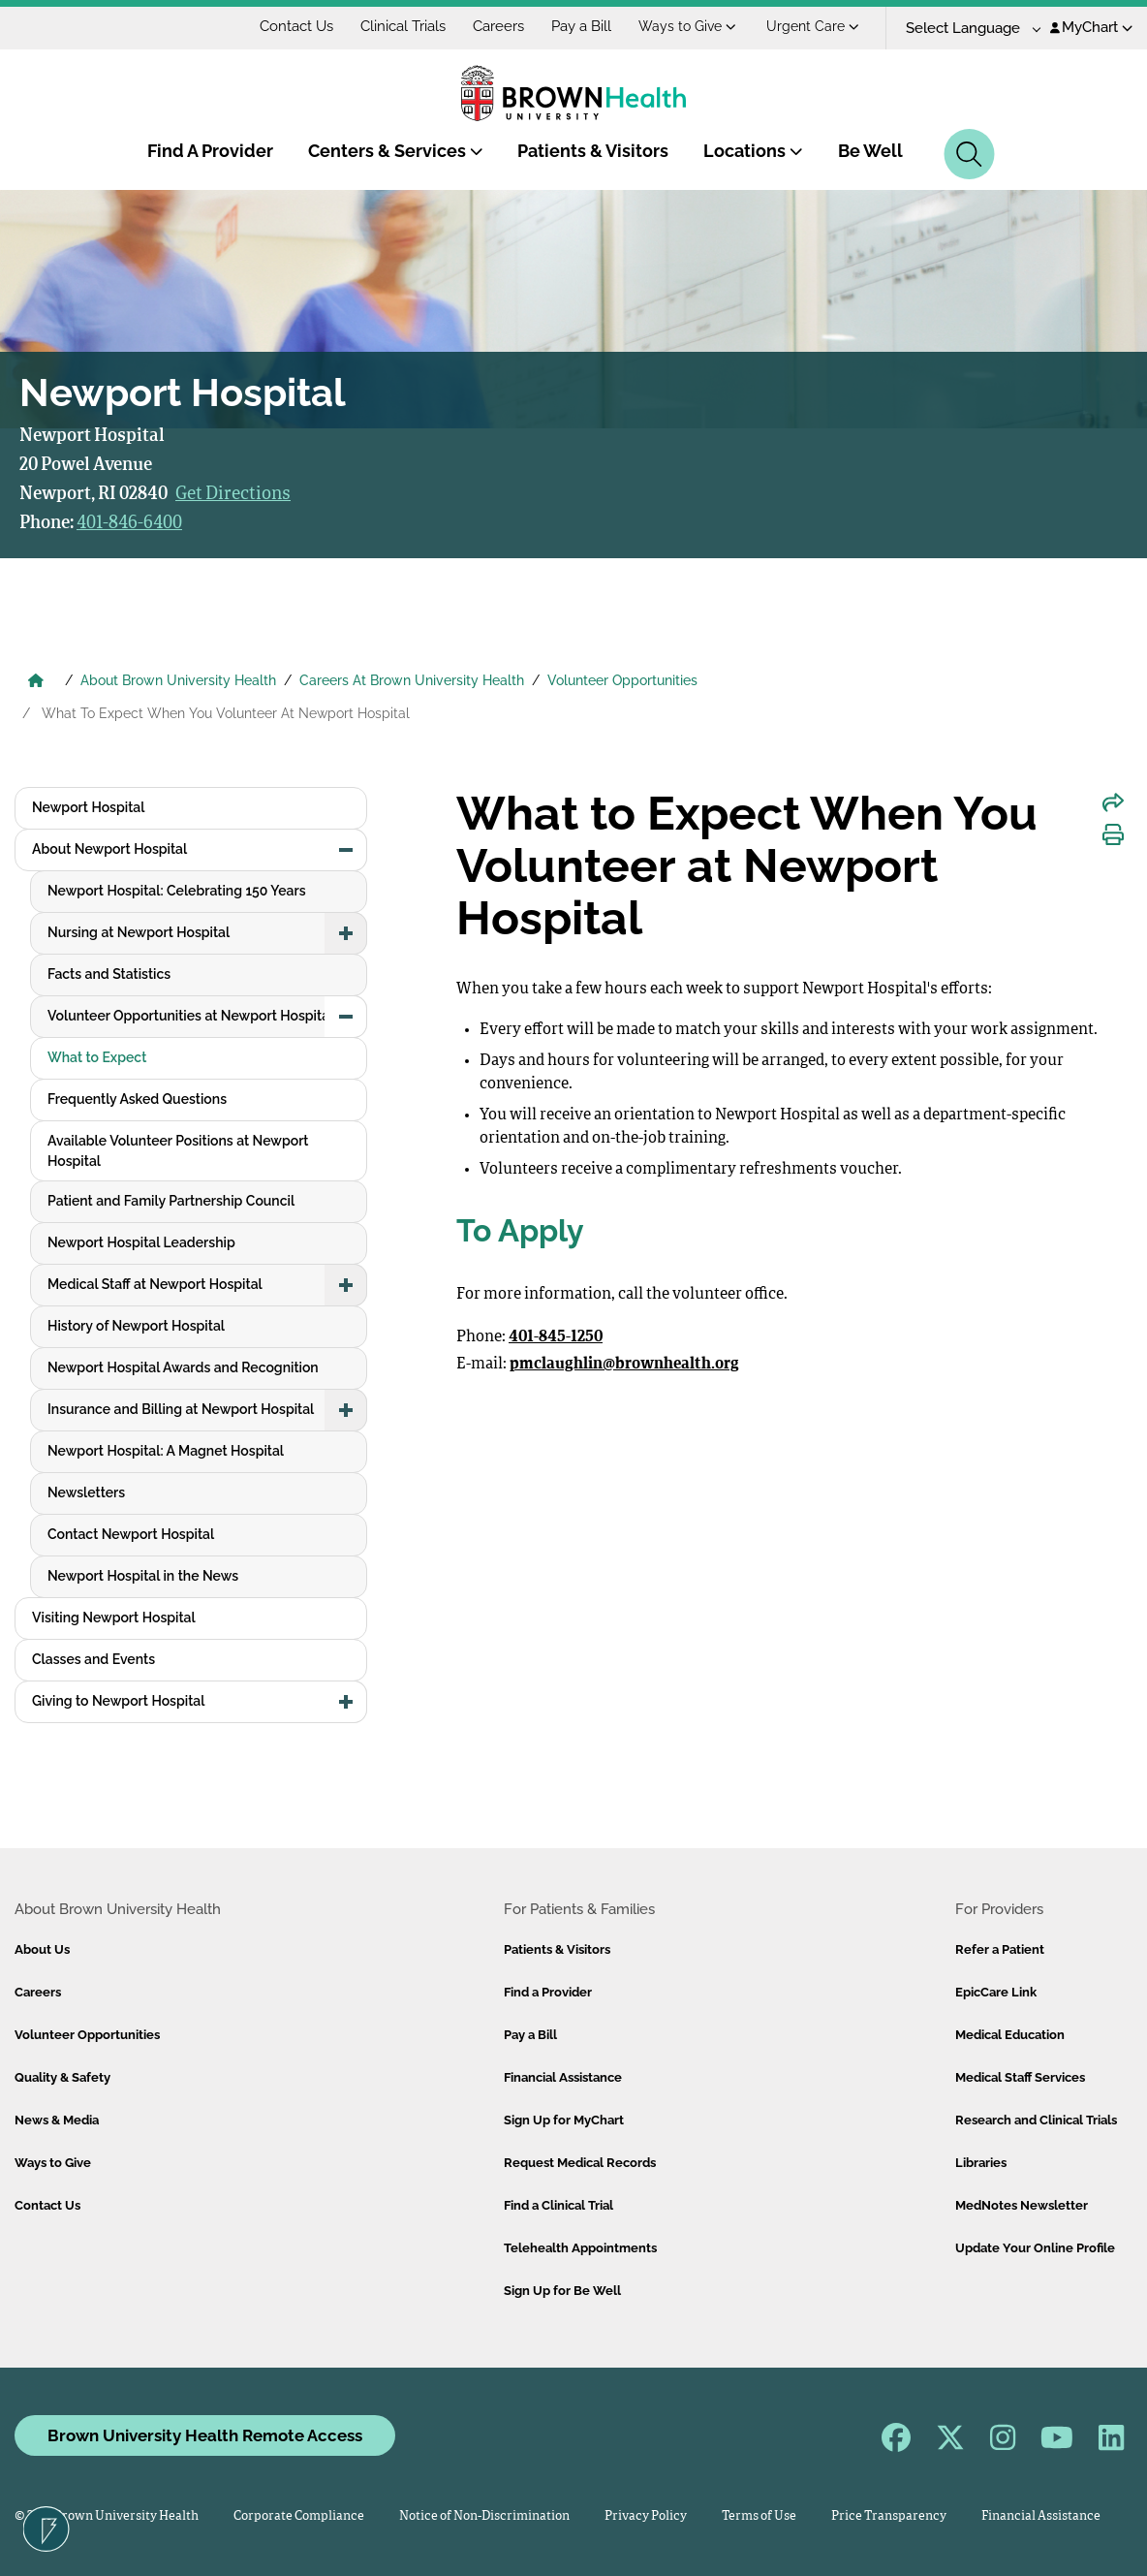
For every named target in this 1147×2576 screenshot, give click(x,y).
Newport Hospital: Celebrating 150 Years (176, 890)
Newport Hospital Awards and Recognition (183, 1367)
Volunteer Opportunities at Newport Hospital (190, 1015)
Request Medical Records (580, 2162)
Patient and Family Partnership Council (170, 1201)
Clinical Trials (403, 26)
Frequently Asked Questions (137, 1099)
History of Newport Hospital (136, 1326)
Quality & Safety (62, 2077)
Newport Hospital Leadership (141, 1242)
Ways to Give (687, 26)
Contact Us (296, 26)
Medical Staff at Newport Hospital (155, 1284)
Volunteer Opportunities (622, 680)
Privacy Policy (645, 2516)
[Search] (969, 154)
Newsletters (86, 1492)
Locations (753, 151)
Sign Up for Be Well (562, 2290)
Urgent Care (812, 26)
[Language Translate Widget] (966, 28)
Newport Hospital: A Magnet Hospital (165, 1451)
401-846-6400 (129, 523)
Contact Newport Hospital (130, 1534)
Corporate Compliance (298, 2516)
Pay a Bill (581, 26)
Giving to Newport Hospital (118, 1701)
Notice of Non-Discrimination (484, 2516)
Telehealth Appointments (580, 2248)
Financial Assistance (563, 2077)
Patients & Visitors (592, 151)
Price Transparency (888, 2516)
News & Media (57, 2120)
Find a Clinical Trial (558, 2205)
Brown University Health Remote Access (204, 2435)
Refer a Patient (999, 1949)
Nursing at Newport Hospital (138, 932)
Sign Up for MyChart (564, 2120)
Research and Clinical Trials (1036, 2120)
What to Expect (96, 1057)
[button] (346, 850)
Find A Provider (210, 151)
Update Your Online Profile (1035, 2248)
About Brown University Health (178, 680)
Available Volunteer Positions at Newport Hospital (178, 1151)
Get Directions (233, 494)
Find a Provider (548, 1992)
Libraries (981, 2162)
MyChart (1091, 27)
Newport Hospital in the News (142, 1576)
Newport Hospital (88, 807)
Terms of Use (759, 2516)
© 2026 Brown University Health (107, 2516)
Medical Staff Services (1020, 2077)
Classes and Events (93, 1659)
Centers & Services (395, 151)
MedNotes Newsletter (1021, 2205)
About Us (42, 1949)
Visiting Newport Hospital (114, 1617)
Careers (498, 26)
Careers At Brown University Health (411, 680)
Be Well (870, 151)
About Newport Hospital (109, 849)
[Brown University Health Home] (36, 682)
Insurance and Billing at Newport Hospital (180, 1409)
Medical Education (1010, 2034)
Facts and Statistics (108, 974)
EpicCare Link (996, 1992)
